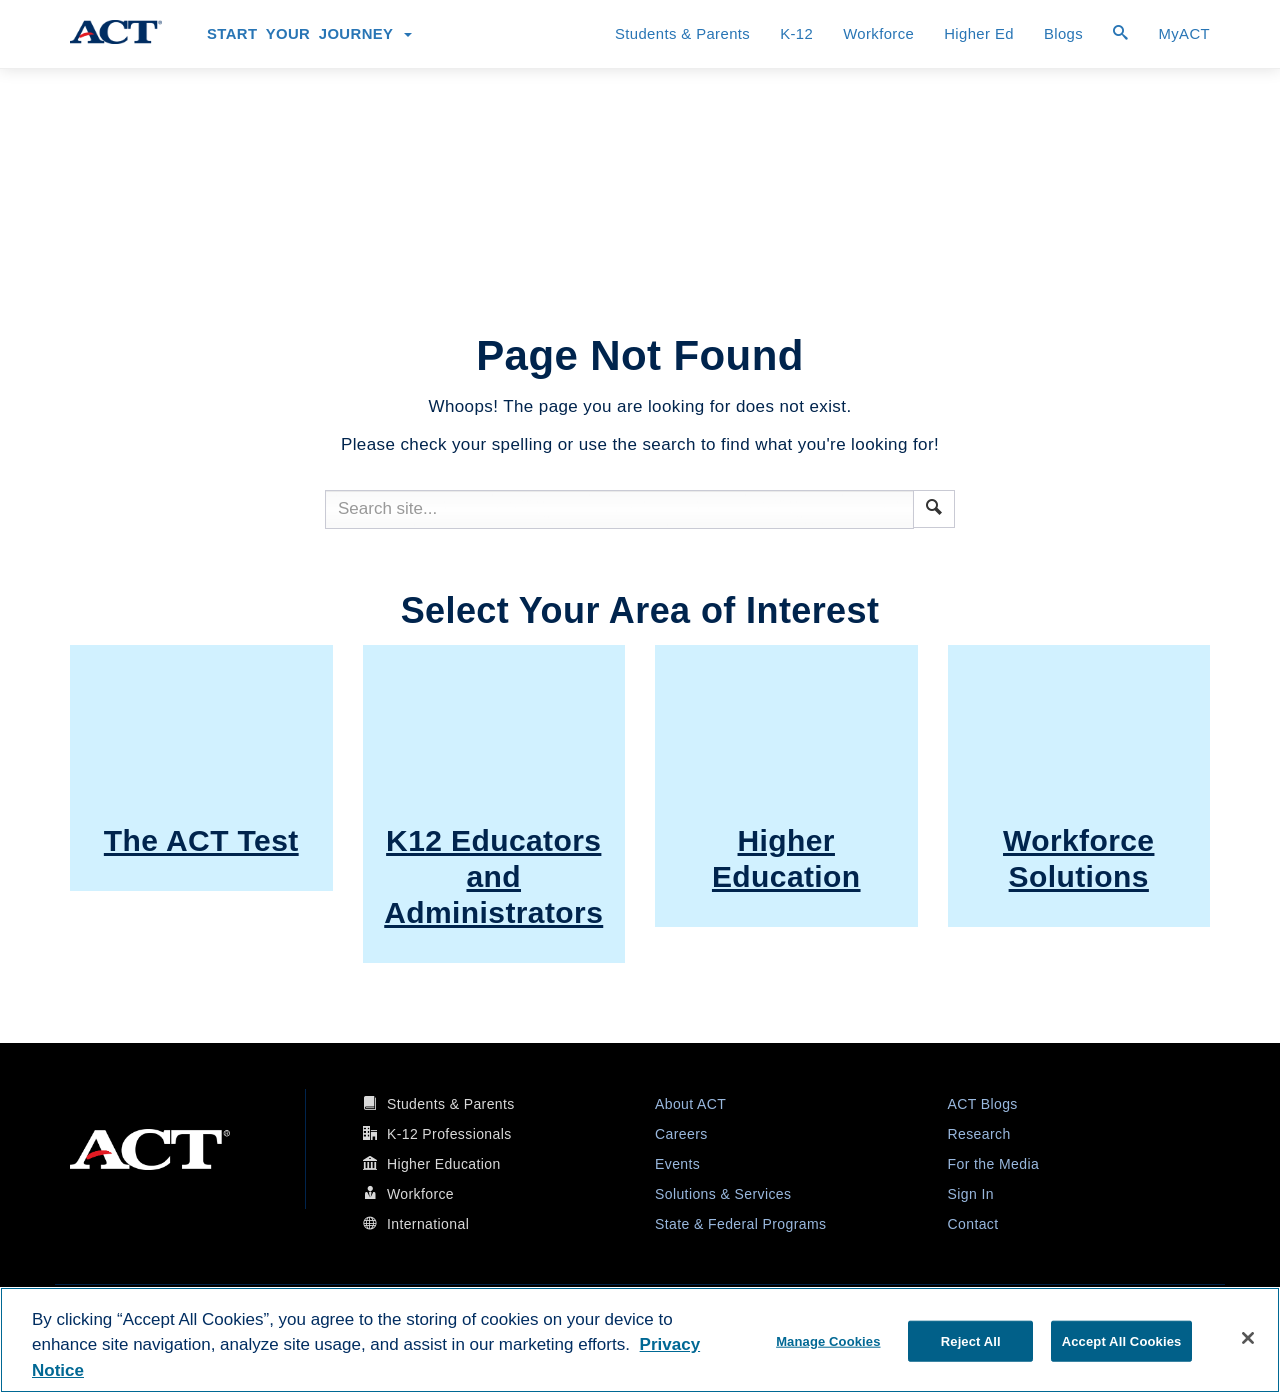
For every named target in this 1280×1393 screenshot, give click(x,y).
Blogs (1063, 34)
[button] (934, 507)
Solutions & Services (723, 1194)
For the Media (994, 1164)
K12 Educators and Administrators (493, 876)
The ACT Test (201, 840)
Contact (973, 1224)
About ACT (690, 1104)
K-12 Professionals (449, 1134)
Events (677, 1164)
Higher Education (444, 1164)
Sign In (971, 1194)
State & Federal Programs (740, 1224)
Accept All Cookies (1122, 1340)
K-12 (796, 34)
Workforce (878, 34)
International (428, 1224)
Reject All (971, 1340)
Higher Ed (979, 34)
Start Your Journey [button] (309, 34)
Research (979, 1134)
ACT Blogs (983, 1104)
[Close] (1248, 1338)
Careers (681, 1134)
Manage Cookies (828, 1340)
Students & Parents (682, 34)
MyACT (1184, 34)
